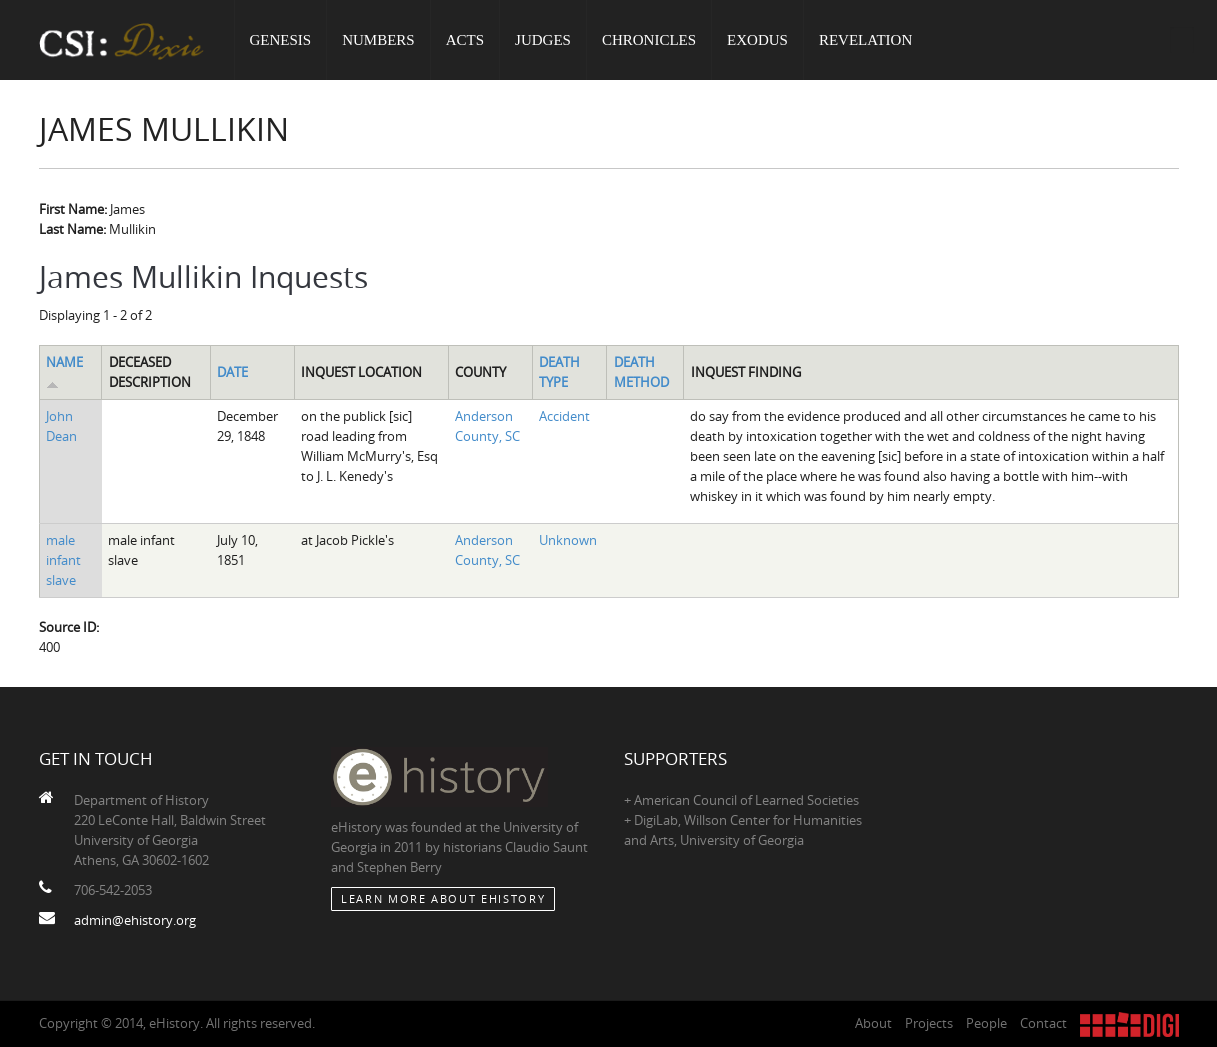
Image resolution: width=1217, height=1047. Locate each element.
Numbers (378, 40)
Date (232, 372)
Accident (564, 416)
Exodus (757, 40)
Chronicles (649, 40)
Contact (1043, 1023)
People (986, 1023)
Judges (543, 40)
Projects (929, 1023)
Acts (465, 40)
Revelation (865, 40)
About (873, 1023)
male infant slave (63, 560)
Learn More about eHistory (443, 898)
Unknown (568, 540)
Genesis (281, 40)
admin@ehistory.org (135, 920)
